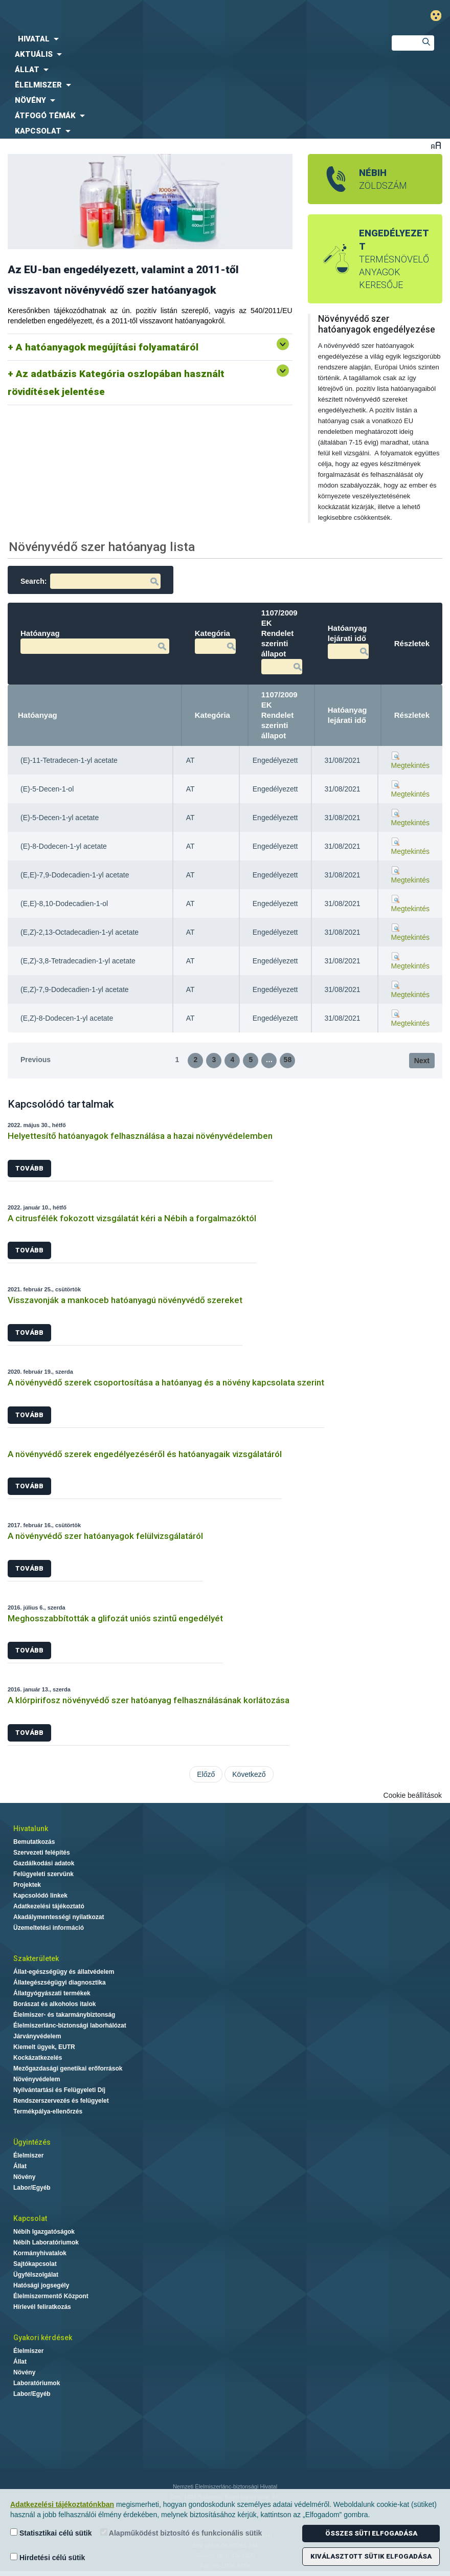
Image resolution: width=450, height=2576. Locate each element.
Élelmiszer (28, 2155)
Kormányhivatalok (39, 2253)
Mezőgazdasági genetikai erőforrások (67, 2068)
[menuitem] (187, 39)
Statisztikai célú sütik (51, 2532)
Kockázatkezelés (37, 2057)
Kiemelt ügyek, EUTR (44, 2047)
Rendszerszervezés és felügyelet (61, 2100)
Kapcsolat (30, 2218)
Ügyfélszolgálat (35, 2274)
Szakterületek (36, 1958)
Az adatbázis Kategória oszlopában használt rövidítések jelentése (116, 383)
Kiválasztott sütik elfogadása (371, 2556)
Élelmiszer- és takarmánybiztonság (64, 2014)
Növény (24, 2177)
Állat (20, 2166)
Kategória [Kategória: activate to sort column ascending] (212, 715)
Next (422, 1060)
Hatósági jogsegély (41, 2285)
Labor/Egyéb (32, 2187)
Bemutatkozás (34, 1841)
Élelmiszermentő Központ (50, 2296)
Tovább (29, 1168)
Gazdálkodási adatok (43, 1863)
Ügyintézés (32, 2142)
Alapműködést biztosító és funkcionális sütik (181, 2532)
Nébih (152, 16)
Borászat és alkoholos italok (54, 2004)
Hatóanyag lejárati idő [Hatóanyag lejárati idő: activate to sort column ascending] (347, 715)
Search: (90, 581)
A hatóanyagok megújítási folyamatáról (107, 347)
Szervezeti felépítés (41, 1852)
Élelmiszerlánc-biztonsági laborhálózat (69, 2025)
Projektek (27, 1884)
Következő (248, 1774)
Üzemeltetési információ (48, 1927)
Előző (206, 1774)
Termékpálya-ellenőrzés (47, 2111)
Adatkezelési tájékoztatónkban (62, 2504)
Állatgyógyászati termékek (52, 1993)
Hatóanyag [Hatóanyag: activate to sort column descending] (37, 715)
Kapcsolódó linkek (40, 1895)
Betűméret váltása (436, 145)
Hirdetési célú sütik (47, 2557)
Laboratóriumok (36, 2383)
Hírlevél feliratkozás (42, 2306)
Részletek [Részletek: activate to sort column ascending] (412, 715)
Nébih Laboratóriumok (46, 2242)
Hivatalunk (30, 1828)
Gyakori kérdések (42, 2337)
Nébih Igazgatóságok (44, 2231)
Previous (35, 1059)
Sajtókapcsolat (35, 2263)
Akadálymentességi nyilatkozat (58, 1917)
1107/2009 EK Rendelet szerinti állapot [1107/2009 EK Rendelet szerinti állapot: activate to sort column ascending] (279, 715)
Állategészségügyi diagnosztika (59, 1982)
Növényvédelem (36, 2079)
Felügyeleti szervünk (43, 1874)
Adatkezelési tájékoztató (48, 1906)
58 (288, 1059)
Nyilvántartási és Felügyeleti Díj (59, 2090)
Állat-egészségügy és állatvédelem (63, 1971)
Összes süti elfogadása (371, 2533)
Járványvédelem (37, 2036)
